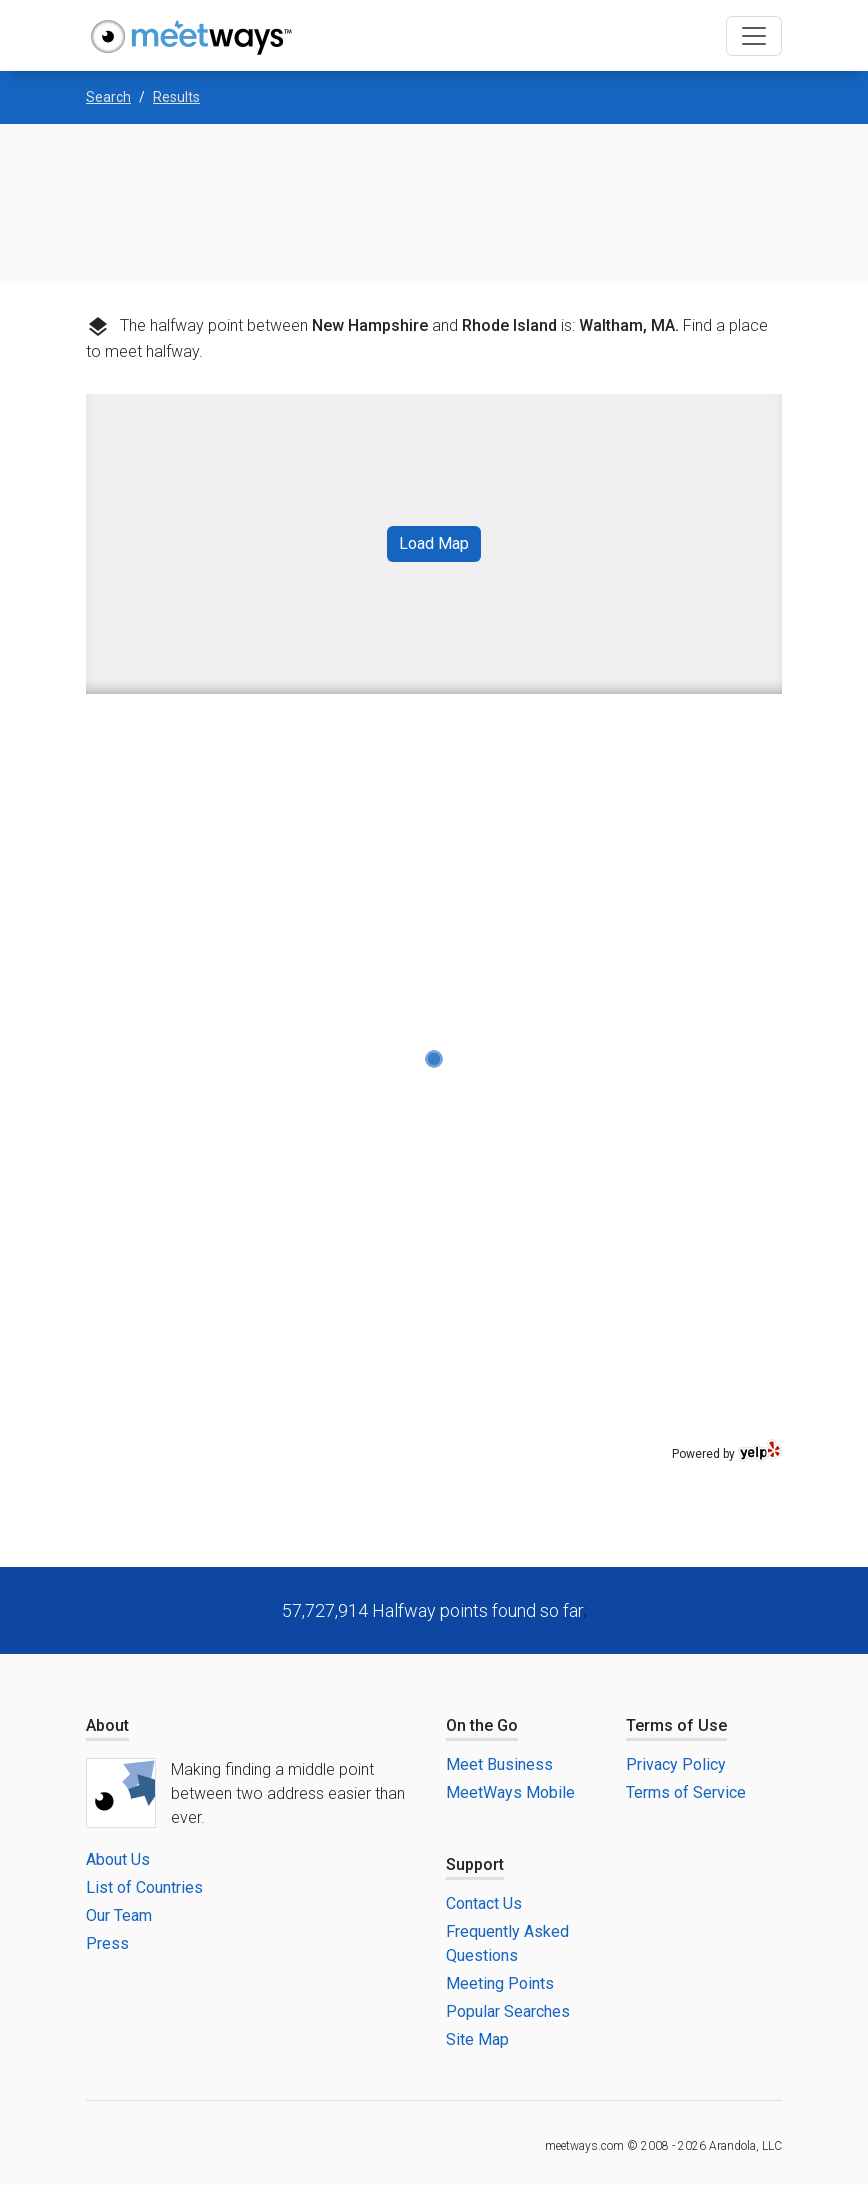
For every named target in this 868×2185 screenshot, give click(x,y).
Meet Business (499, 1764)
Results (176, 97)
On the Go (482, 1725)
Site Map (477, 2039)
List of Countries (144, 1887)
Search (108, 97)
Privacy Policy (676, 1764)
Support (475, 1864)
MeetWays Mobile (510, 1792)
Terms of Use (676, 1725)
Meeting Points (500, 1983)
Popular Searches (508, 2011)
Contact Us (484, 1903)
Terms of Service (686, 1792)
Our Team (119, 1915)
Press (107, 1943)
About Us (118, 1859)
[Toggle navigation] (754, 36)
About (107, 1725)
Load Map (434, 543)
